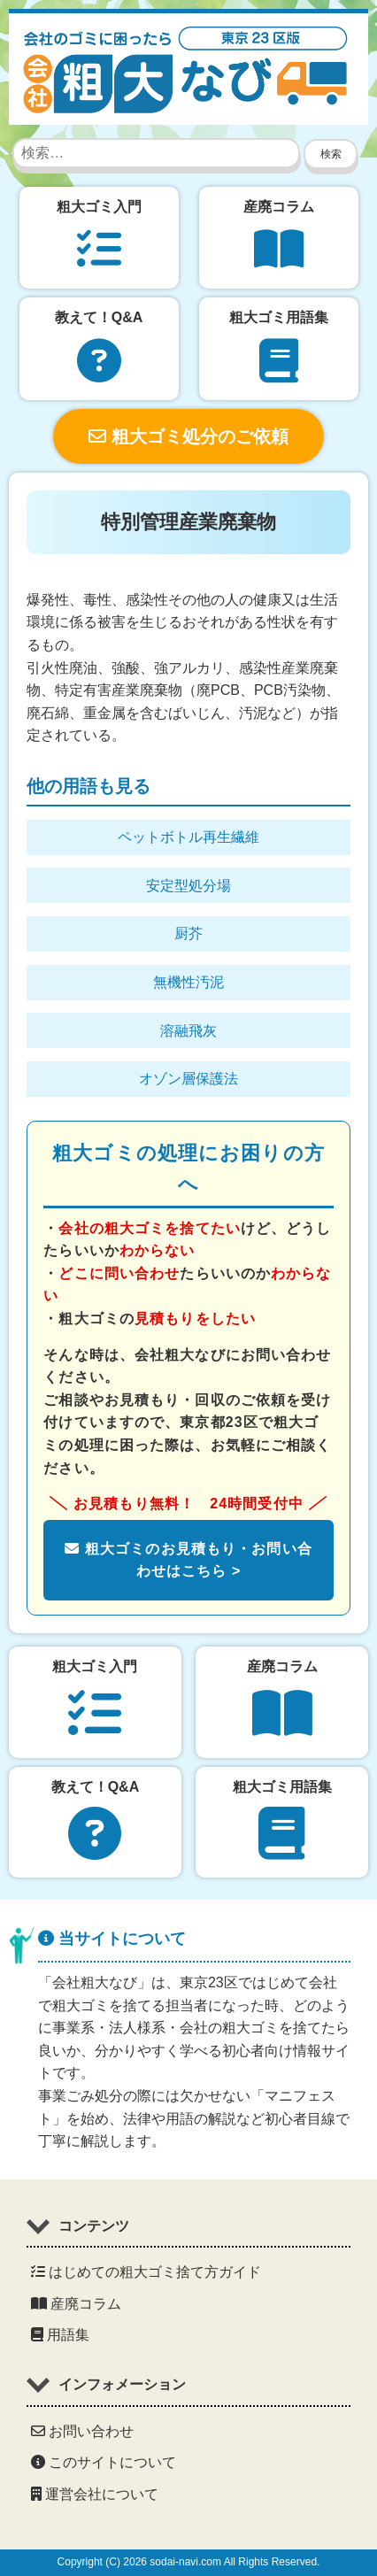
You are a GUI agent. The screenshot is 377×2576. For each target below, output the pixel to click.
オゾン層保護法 (188, 1078)
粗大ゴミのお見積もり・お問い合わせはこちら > (188, 1560)
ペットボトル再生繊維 (188, 837)
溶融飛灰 (188, 1030)
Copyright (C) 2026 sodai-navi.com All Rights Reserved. (189, 2562)
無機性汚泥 (188, 982)
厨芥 (188, 933)
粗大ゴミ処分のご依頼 (188, 436)
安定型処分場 (188, 885)
